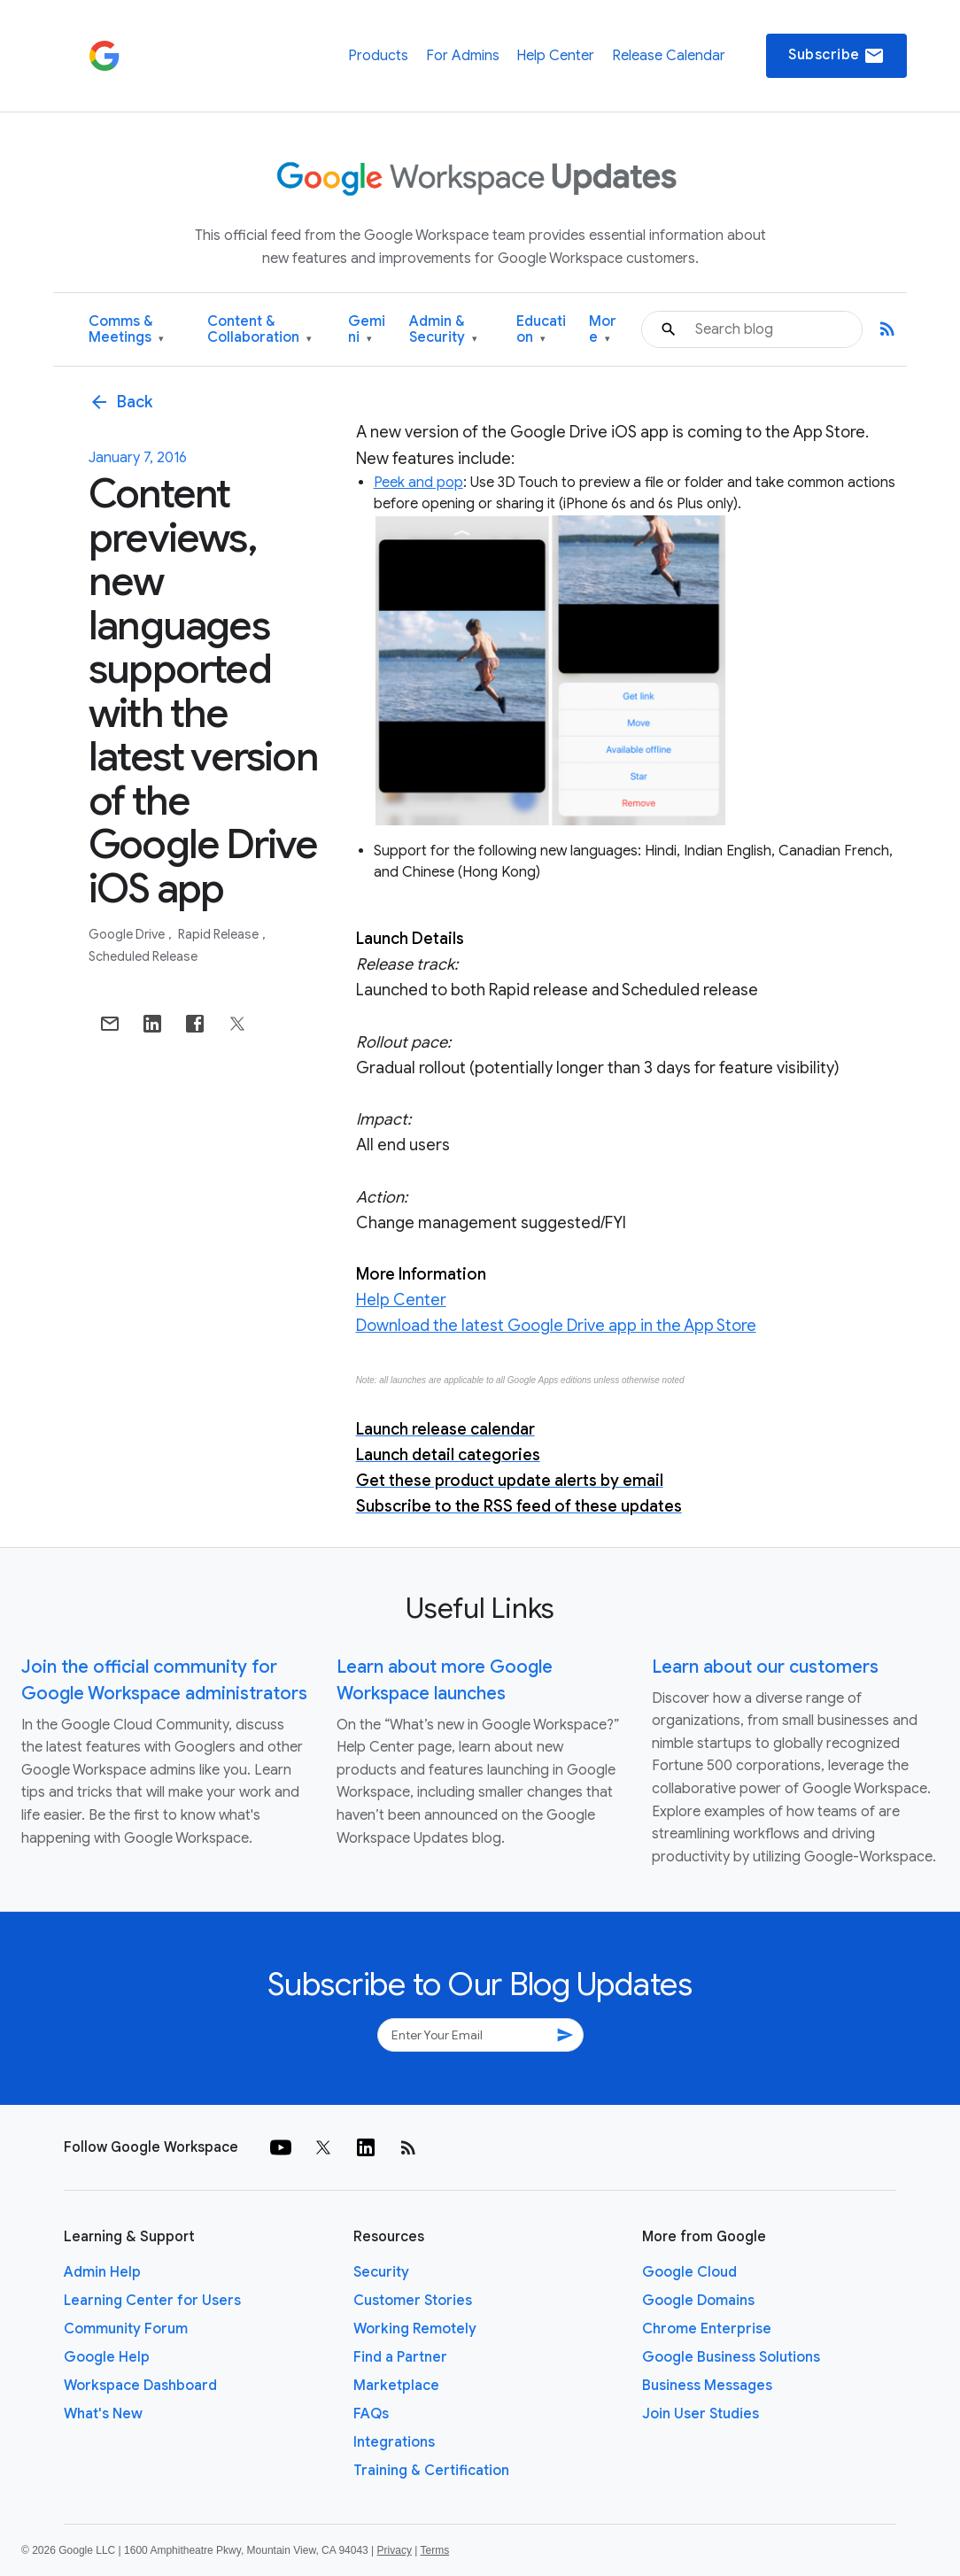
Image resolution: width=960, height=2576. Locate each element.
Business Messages (707, 2385)
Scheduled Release (143, 956)
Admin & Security (443, 329)
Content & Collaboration (259, 329)
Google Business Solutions (731, 2357)
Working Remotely (414, 2329)
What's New (103, 2414)
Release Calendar (668, 56)
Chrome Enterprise (706, 2329)
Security (381, 2272)
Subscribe (836, 55)
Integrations (394, 2442)
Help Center (555, 56)
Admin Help (102, 2272)
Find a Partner (400, 2357)
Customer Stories (412, 2300)
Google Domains (698, 2300)
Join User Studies (700, 2414)
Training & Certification (431, 2470)
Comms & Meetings (126, 329)
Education (541, 329)
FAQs (371, 2414)
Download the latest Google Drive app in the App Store (556, 1325)
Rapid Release (219, 934)
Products (378, 56)
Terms (434, 2550)
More (602, 329)
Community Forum (126, 2329)
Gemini (366, 329)
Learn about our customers (765, 1667)
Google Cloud (689, 2272)
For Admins (462, 56)
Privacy (394, 2550)
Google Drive (128, 934)
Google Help (107, 2357)
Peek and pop (418, 482)
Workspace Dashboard (140, 2385)
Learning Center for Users (152, 2300)
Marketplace (396, 2385)
